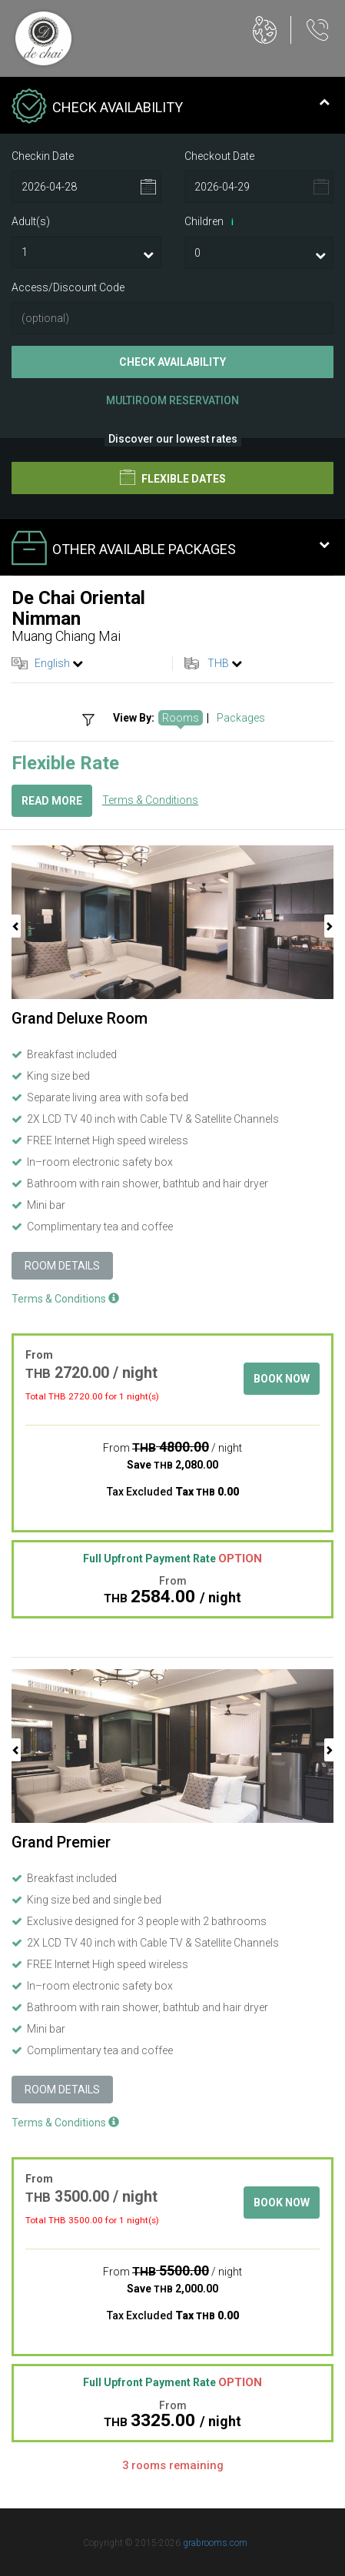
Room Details (62, 1266)
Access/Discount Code (68, 287)
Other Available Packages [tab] (171, 549)
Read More (52, 801)
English (52, 663)
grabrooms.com (215, 2543)
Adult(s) (31, 221)
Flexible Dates (173, 477)
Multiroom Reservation (172, 400)
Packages (241, 718)
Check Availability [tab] (171, 107)
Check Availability (172, 362)
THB (218, 663)
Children (211, 222)
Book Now (282, 1379)
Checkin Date (43, 156)
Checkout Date (219, 156)
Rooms (180, 718)
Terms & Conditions (150, 800)
